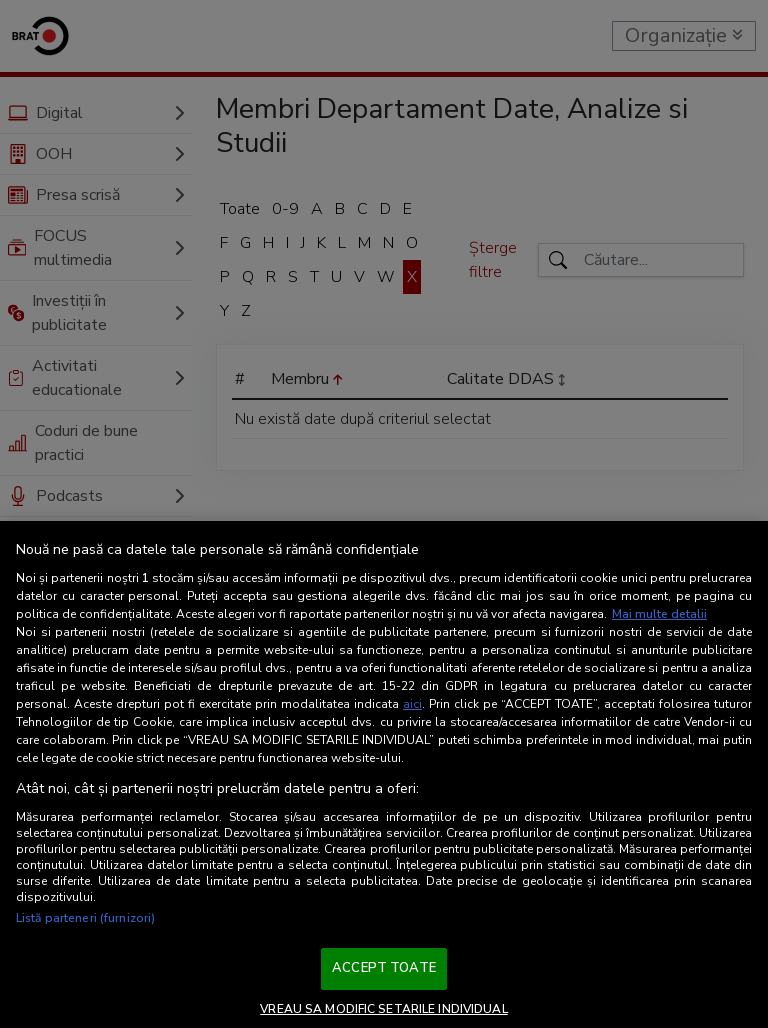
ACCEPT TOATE (384, 968)
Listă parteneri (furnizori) (85, 918)
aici (412, 704)
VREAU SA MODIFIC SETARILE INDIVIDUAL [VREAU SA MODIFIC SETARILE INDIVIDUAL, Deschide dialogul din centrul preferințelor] (383, 1009)
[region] (384, 774)
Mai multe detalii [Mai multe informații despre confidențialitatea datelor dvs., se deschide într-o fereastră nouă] (659, 614)
